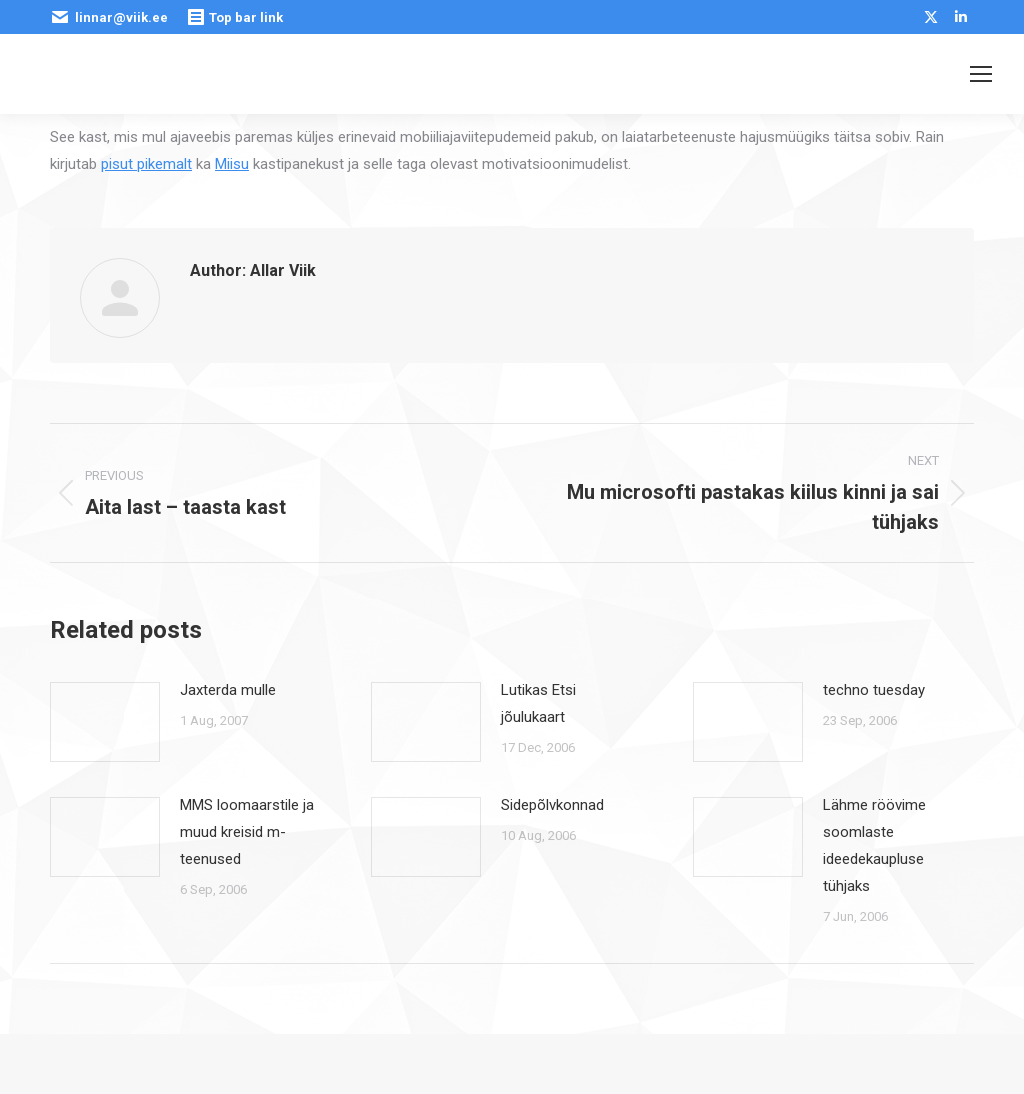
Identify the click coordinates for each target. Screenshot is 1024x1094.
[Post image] (105, 722)
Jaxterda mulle (228, 690)
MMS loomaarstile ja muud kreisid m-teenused (247, 832)
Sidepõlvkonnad (552, 805)
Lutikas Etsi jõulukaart (538, 703)
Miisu (232, 164)
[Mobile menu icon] (981, 74)
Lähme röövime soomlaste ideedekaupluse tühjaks (874, 845)
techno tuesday (874, 690)
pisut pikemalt (146, 164)
